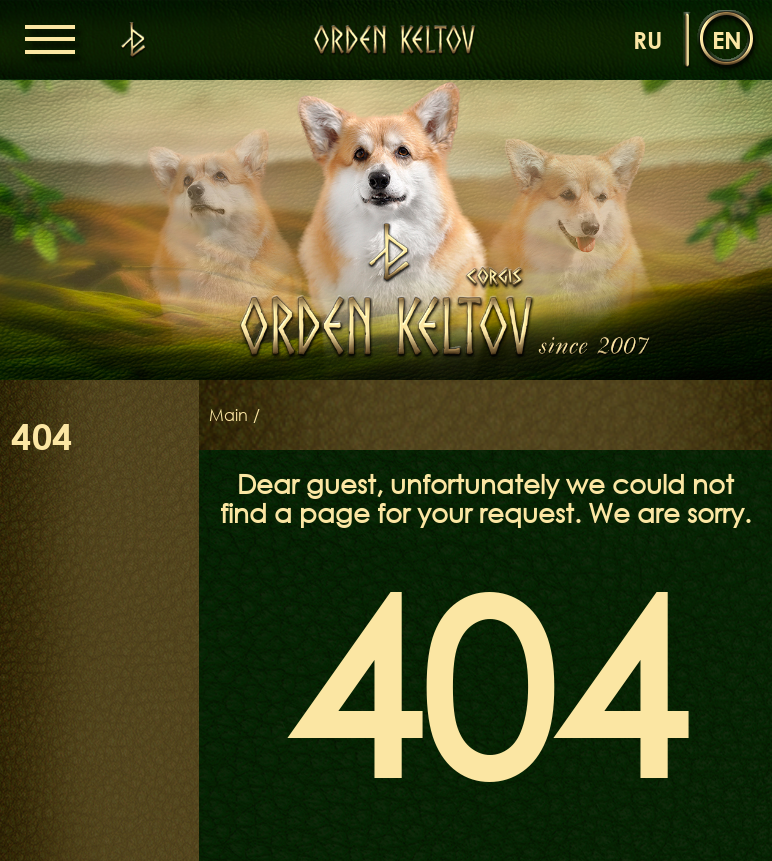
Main (228, 415)
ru (647, 39)
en (727, 39)
